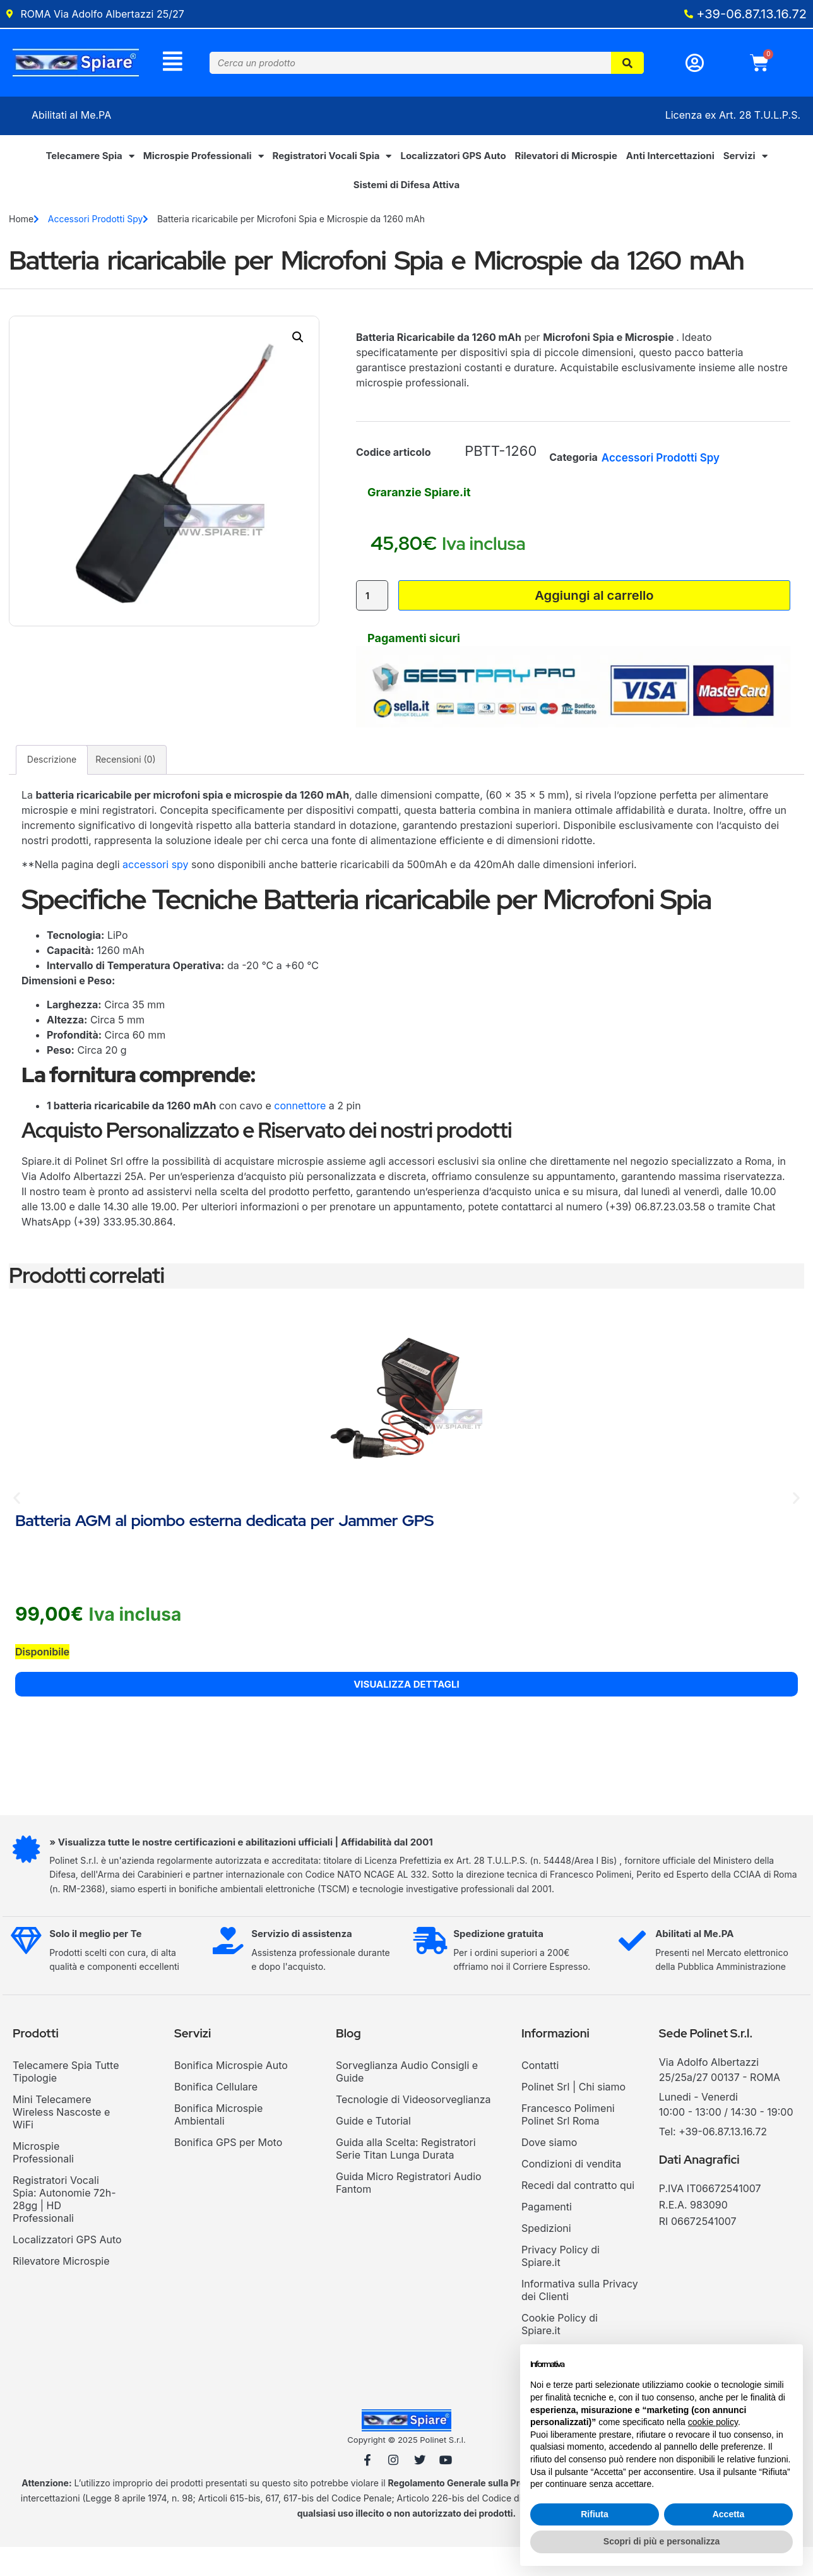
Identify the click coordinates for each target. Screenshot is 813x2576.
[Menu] (172, 62)
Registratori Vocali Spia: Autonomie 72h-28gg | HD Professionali (64, 2225)
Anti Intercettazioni (670, 159)
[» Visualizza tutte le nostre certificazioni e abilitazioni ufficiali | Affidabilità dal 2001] (28, 1877)
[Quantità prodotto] (373, 610)
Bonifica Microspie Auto (231, 2091)
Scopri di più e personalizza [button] (661, 2541)
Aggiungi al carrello (593, 610)
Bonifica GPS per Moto (228, 2168)
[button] (298, 341)
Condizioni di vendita (571, 2190)
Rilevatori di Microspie (566, 159)
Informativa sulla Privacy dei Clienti (579, 2316)
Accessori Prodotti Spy (95, 222)
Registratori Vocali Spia (332, 160)
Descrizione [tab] (51, 786)
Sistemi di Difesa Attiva (406, 188)
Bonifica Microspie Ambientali (218, 2141)
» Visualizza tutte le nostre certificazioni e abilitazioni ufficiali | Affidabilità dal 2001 (245, 1869)
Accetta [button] (729, 2514)
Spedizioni (546, 2254)
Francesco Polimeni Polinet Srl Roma (568, 2141)
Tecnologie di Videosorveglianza (413, 2126)
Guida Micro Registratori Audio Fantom (409, 2209)
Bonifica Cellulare (216, 2113)
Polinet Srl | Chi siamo (573, 2113)
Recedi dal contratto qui (577, 2211)
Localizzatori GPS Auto (453, 159)
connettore (300, 1132)
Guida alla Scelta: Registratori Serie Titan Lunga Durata (406, 2175)
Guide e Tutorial (373, 2147)
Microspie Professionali (203, 160)
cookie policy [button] (713, 2422)
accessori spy (155, 891)
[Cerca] (627, 65)
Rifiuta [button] (594, 2514)
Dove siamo (549, 2168)
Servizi (745, 160)
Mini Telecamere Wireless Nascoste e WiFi (61, 2138)
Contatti (540, 2091)
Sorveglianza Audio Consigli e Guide (407, 2098)
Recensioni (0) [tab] (125, 786)
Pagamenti (546, 2233)
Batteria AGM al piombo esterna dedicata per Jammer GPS (224, 1547)
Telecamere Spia (89, 160)
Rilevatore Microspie (61, 2287)
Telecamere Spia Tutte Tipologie (66, 2098)
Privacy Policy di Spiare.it (560, 2282)
